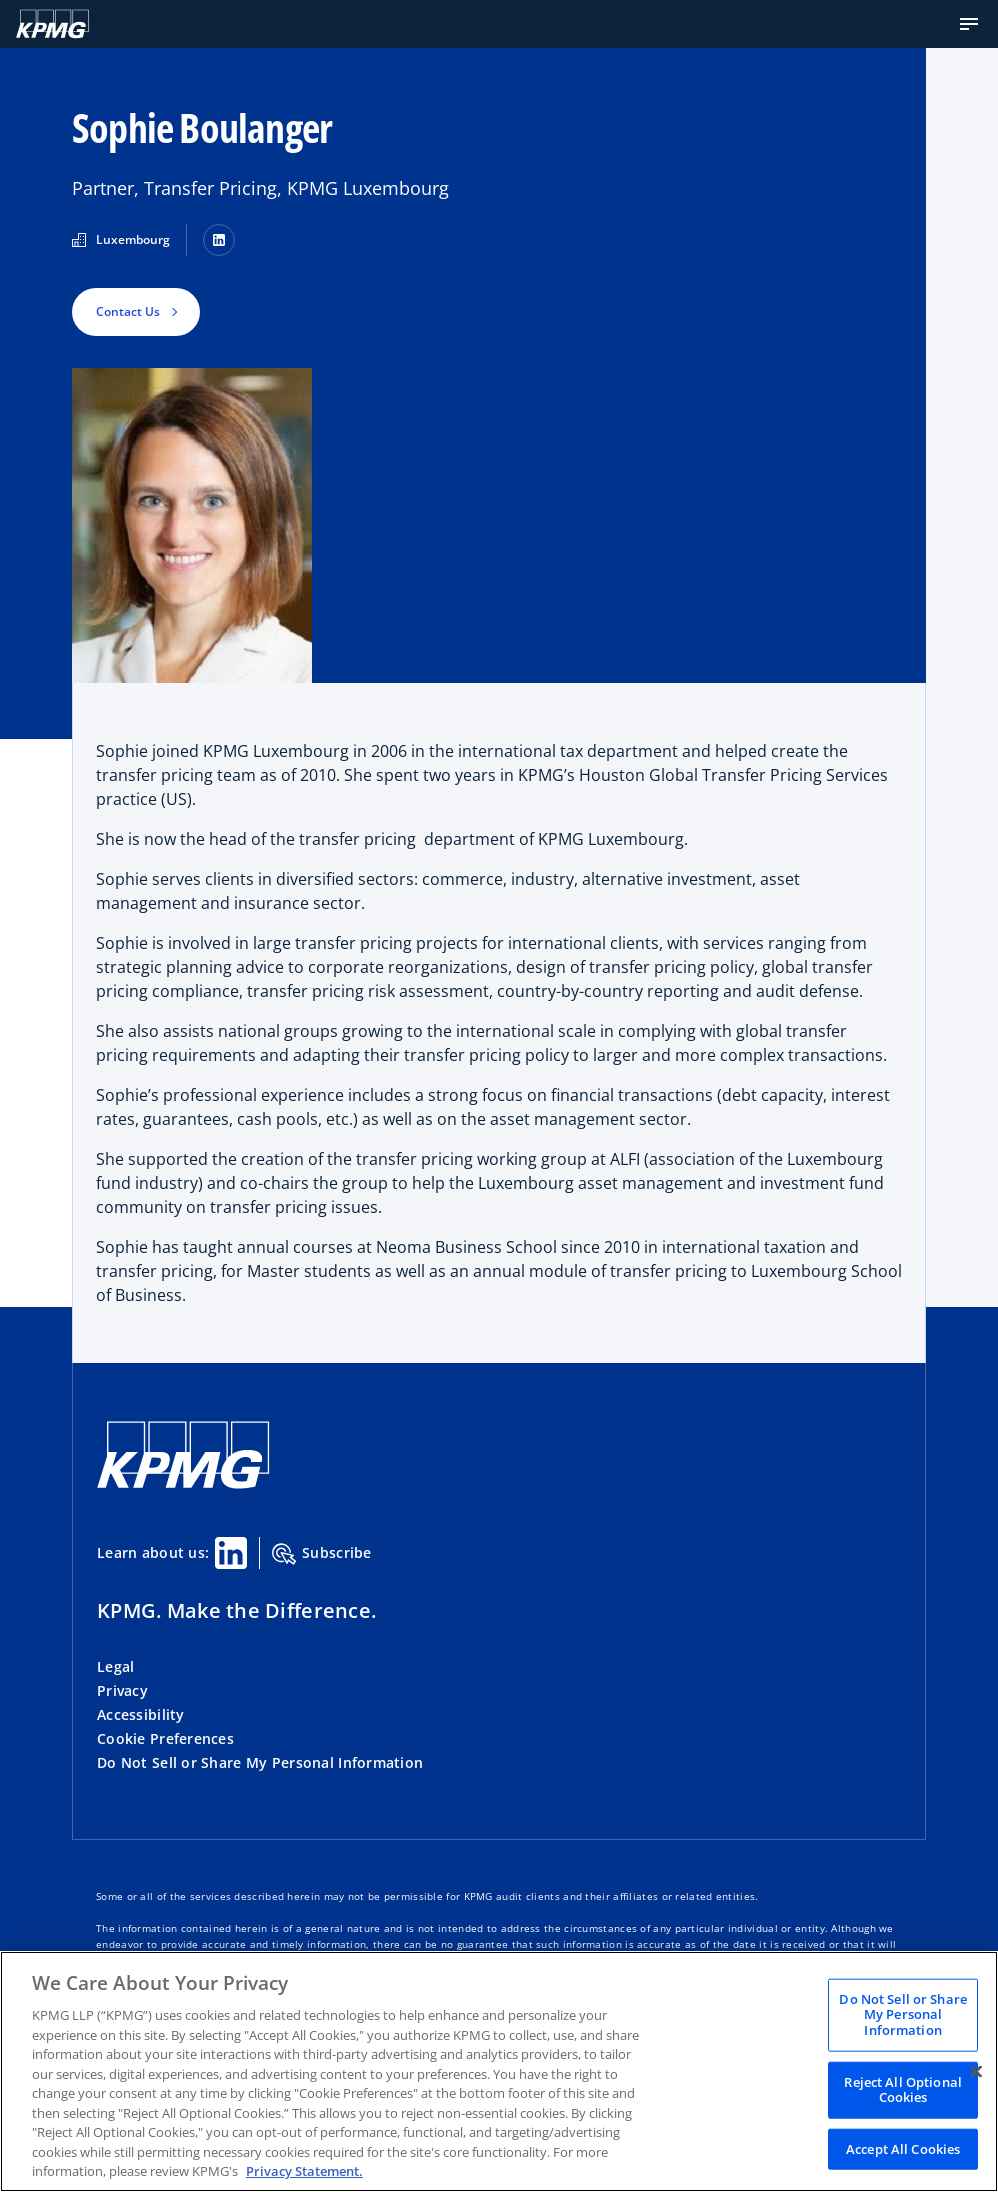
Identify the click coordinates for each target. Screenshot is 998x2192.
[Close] (976, 2071)
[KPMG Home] (183, 1483)
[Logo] (52, 24)
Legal (115, 1666)
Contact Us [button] (128, 311)
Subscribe (322, 1554)
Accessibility (141, 1714)
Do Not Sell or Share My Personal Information (260, 1762)
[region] (499, 2071)
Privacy (122, 1690)
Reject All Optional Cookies (902, 2089)
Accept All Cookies (903, 2148)
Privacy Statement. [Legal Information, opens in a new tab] (304, 2171)
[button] (969, 24)
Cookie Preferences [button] (165, 1738)
